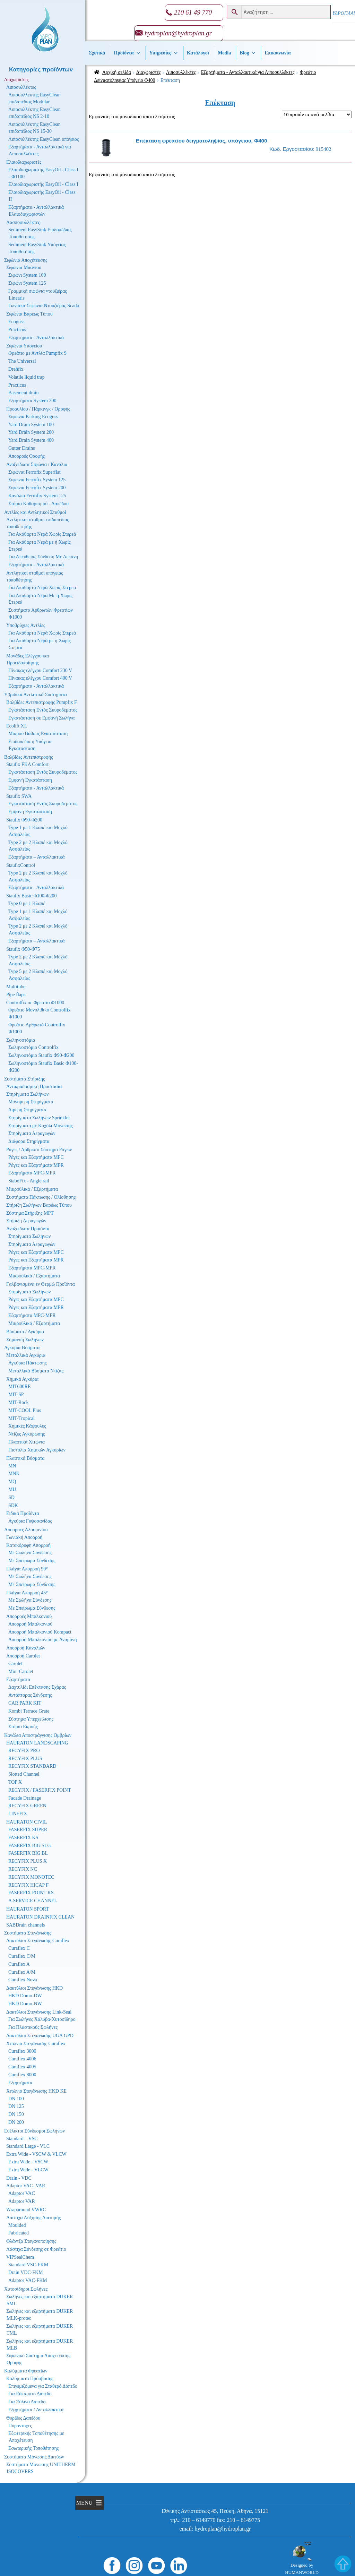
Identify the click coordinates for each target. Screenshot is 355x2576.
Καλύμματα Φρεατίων (25, 2370)
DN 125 (16, 2106)
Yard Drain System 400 (31, 440)
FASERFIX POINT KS (31, 1892)
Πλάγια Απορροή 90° (27, 1568)
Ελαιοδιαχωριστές (24, 162)
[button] (84, 2503)
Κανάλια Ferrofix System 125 (37, 495)
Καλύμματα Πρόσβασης (29, 2378)
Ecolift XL (16, 726)
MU (12, 1489)
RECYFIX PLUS (25, 1758)
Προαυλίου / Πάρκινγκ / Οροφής (38, 409)
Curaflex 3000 (22, 2051)
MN (12, 1465)
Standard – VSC (22, 2138)
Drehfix (16, 369)
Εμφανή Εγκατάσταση (30, 780)
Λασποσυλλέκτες (23, 222)
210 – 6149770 (198, 2520)
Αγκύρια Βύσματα (22, 1347)
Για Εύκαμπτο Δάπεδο (30, 2393)
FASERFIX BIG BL (28, 1853)
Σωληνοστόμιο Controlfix (33, 1047)
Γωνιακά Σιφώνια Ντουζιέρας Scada (43, 305)
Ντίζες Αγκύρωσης (26, 1434)
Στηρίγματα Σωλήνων (27, 1094)
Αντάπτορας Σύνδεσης (30, 1695)
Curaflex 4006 (22, 2058)
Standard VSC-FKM (28, 2264)
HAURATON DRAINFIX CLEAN (40, 1917)
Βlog (248, 53)
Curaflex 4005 (22, 2066)
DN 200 (16, 2122)
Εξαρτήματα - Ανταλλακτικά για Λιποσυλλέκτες (248, 72)
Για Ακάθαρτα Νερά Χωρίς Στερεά (42, 534)
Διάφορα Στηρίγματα (29, 1141)
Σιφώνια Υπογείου (24, 345)
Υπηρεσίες (163, 53)
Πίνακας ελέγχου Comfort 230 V (40, 670)
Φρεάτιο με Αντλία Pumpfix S (37, 353)
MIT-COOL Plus (24, 1410)
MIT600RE (19, 1386)
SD (11, 1497)
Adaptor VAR (21, 2201)
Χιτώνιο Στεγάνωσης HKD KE (36, 2091)
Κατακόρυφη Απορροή (28, 1545)
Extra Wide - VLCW (28, 2169)
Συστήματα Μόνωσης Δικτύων (34, 2456)
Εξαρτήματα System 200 (32, 400)
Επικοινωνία (278, 52)
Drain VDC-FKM (25, 2272)
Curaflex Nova (22, 1979)
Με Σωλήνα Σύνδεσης (30, 1552)
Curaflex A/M (21, 1972)
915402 (216, 144)
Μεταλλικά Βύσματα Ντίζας (35, 1370)
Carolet (15, 1663)
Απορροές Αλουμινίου (25, 1529)
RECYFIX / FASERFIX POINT (39, 1790)
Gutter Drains (21, 448)
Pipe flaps (16, 994)
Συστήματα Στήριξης (24, 1079)
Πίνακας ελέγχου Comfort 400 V (40, 678)
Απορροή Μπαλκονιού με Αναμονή (42, 1639)
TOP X (15, 1782)
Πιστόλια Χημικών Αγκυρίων (37, 1450)
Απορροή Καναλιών (25, 1648)
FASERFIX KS (23, 1837)
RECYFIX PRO (24, 1750)
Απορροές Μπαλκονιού (29, 1616)
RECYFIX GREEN (27, 1805)
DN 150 (16, 2114)
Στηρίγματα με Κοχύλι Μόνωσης (40, 1125)
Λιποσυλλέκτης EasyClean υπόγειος (43, 139)
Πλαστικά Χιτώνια (26, 1442)
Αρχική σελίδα (116, 72)
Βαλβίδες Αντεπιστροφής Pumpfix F (41, 702)
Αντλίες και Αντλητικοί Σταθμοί (35, 512)
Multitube (15, 986)
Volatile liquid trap (26, 377)
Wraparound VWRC (26, 2209)
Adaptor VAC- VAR (25, 2185)
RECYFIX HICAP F (28, 1885)
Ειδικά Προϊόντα (22, 1513)
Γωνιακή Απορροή (24, 1537)
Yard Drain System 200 (31, 432)
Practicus (17, 329)
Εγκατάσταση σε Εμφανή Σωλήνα (41, 718)
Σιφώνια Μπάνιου (23, 267)
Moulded (17, 2225)
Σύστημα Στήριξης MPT (30, 1213)
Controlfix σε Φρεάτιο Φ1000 (35, 1002)
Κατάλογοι (198, 52)
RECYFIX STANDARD (32, 1766)
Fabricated (18, 2232)
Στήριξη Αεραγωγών (26, 1220)
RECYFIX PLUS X (27, 1861)
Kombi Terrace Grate (28, 1711)
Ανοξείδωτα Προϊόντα (28, 1228)
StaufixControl (20, 865)
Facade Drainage (24, 1798)
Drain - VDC (19, 2178)
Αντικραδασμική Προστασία (34, 1086)
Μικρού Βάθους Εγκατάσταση (38, 733)
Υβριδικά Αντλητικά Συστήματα (35, 694)
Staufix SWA (19, 796)
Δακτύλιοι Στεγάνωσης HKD (34, 1988)
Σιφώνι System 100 (27, 275)
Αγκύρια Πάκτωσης (27, 1362)
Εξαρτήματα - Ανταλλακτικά (36, 337)
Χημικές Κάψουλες (27, 1426)
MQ (12, 1481)
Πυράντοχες (20, 2425)
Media (224, 52)
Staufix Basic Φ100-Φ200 (31, 895)
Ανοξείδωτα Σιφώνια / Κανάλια (36, 464)
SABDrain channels (25, 1925)
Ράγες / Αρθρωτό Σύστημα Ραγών (39, 1149)
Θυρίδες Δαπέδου (23, 2418)
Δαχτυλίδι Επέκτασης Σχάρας (37, 1687)
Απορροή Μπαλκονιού (30, 1624)
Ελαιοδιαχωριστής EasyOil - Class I (43, 184)
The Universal (22, 361)
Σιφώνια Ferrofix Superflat (34, 472)
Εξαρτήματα (18, 1679)
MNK (14, 1473)
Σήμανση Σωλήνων (25, 1339)
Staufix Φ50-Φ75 (23, 949)
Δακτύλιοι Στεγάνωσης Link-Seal (38, 2012)
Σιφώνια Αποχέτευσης (25, 260)
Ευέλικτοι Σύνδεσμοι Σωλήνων (34, 2131)
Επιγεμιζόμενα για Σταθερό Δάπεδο (42, 2386)
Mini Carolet (20, 1671)
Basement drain (23, 392)
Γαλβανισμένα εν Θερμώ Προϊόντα (40, 1284)
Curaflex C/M (21, 1956)
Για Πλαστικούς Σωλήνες (33, 2027)
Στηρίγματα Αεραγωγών (31, 1133)
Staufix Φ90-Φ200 (24, 819)
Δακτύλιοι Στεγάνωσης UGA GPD (39, 2035)
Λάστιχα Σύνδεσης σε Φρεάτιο (36, 2249)
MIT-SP (16, 1394)
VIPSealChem (20, 2257)
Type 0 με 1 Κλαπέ (26, 903)
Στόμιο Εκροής (23, 1726)
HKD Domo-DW (25, 1995)
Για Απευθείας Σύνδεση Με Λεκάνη (43, 556)
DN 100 (16, 2098)
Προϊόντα (127, 53)
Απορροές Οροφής (26, 456)
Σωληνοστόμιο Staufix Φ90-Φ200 (41, 1055)
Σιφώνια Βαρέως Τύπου (29, 314)
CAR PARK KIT (24, 1703)
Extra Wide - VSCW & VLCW (36, 2154)
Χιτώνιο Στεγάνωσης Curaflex (36, 2043)
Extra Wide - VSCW (28, 2161)
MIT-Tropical (21, 1418)
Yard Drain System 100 (31, 424)
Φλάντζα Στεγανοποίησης (31, 2241)
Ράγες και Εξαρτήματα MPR (36, 1165)
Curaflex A (19, 1964)
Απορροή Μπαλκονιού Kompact (39, 1632)
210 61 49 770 (193, 12)
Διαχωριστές (148, 72)
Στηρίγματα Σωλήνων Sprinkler (39, 1117)
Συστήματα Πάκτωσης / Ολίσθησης (41, 1197)
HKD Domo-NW (25, 2003)
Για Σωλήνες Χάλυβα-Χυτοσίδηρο (42, 2019)
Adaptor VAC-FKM (27, 2280)
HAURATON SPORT (27, 1909)
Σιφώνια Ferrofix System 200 (37, 487)
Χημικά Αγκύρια (22, 1379)
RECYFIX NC (22, 1869)
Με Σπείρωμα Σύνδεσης (31, 1560)
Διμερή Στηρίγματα (27, 1109)
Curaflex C (19, 1948)
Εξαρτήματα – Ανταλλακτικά (36, 857)
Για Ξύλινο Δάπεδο (26, 2401)
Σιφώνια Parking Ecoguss (33, 416)
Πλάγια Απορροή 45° (27, 1592)
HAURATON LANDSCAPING (37, 1743)
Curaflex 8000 (22, 2074)
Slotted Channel (24, 1774)
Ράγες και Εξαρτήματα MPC (36, 1157)
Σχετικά (97, 52)
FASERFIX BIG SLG (29, 1845)
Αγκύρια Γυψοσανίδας (30, 1521)
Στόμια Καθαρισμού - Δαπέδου (38, 503)
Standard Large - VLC (28, 2146)
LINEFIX (17, 1813)
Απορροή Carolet (23, 1656)
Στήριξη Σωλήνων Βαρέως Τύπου (39, 1205)
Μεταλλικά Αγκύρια (25, 1355)
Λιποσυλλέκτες (181, 72)
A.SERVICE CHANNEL (32, 1900)
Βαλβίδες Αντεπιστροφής (28, 757)
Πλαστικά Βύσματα (25, 1458)
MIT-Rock (18, 1402)
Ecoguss (16, 321)
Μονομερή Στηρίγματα (30, 1101)
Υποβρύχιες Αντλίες (25, 625)
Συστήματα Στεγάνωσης (27, 1933)
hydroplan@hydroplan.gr (178, 33)
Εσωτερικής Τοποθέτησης (33, 2448)
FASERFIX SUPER (27, 1829)
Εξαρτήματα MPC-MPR (32, 1172)
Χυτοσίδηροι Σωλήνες (25, 2289)
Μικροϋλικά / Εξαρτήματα (32, 1189)
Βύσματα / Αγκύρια (25, 1331)
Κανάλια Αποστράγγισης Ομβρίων (37, 1735)
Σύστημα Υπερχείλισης (30, 1719)
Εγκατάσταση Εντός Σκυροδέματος (42, 710)
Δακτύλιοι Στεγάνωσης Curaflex (37, 1940)
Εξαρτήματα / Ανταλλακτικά (35, 2409)
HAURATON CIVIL (26, 1822)
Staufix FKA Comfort (27, 764)
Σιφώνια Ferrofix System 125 (37, 479)
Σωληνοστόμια (20, 1040)
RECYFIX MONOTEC (31, 1877)
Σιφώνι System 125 (27, 283)
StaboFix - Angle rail (28, 1180)
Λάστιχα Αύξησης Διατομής (33, 2217)
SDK (13, 1505)
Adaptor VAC (21, 2193)
